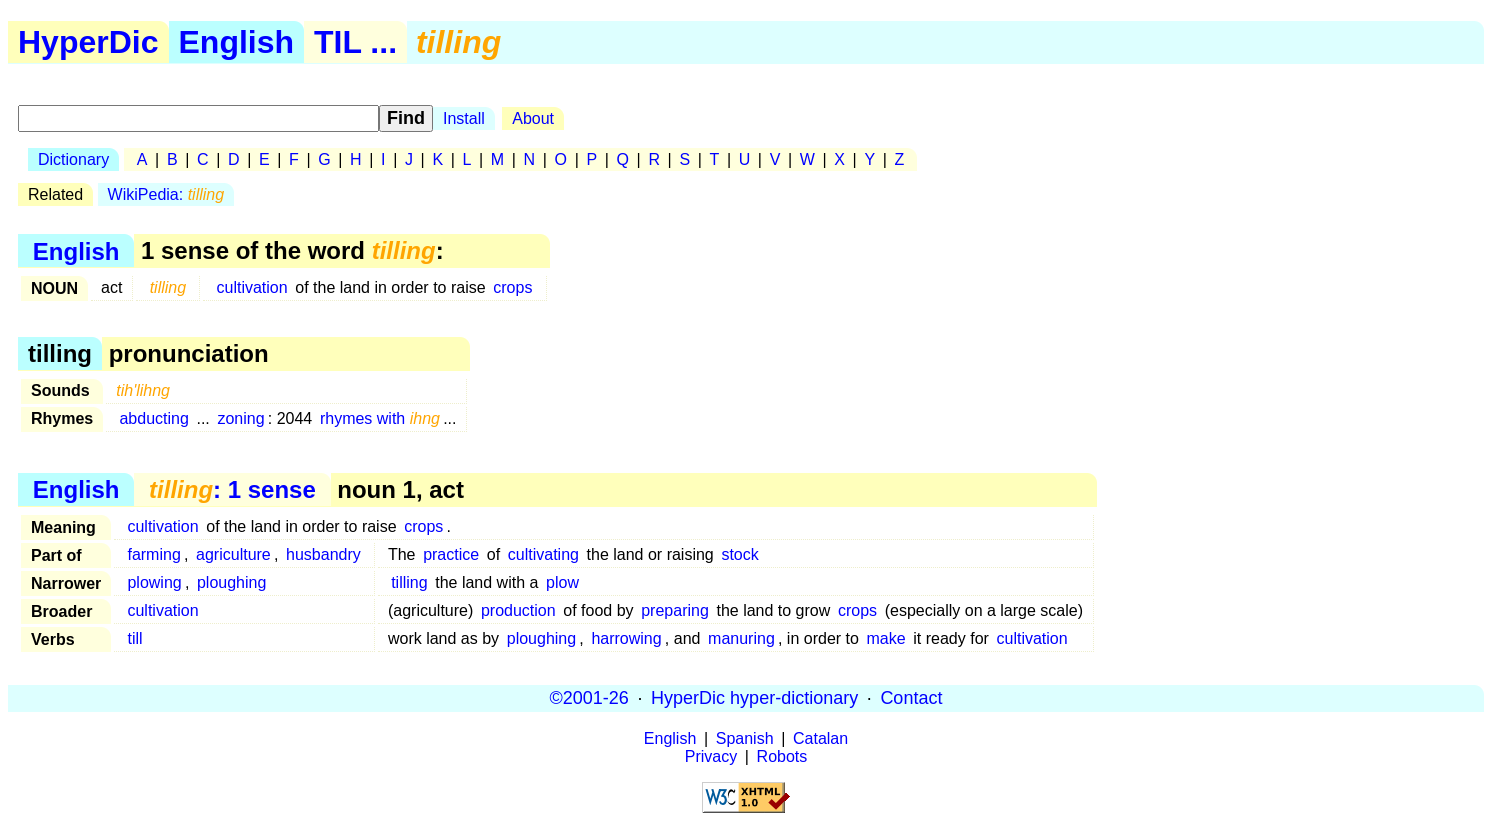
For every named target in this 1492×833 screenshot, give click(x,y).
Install (464, 118)
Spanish (745, 738)
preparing (675, 610)
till (134, 638)
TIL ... (355, 42)
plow (562, 582)
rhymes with (380, 418)
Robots (782, 756)
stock (739, 554)
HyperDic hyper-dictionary (754, 698)
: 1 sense (232, 489)
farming (153, 554)
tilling (409, 582)
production (518, 610)
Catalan (820, 738)
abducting (153, 418)
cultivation (251, 287)
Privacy (711, 756)
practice (451, 554)
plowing (154, 582)
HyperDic (88, 42)
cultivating (543, 554)
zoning (240, 418)
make (886, 638)
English (237, 42)
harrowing (626, 638)
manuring (741, 638)
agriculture (233, 554)
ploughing (231, 582)
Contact (911, 698)
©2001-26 (589, 698)
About (533, 118)
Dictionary (73, 159)
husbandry (323, 554)
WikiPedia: (166, 194)
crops (512, 287)
